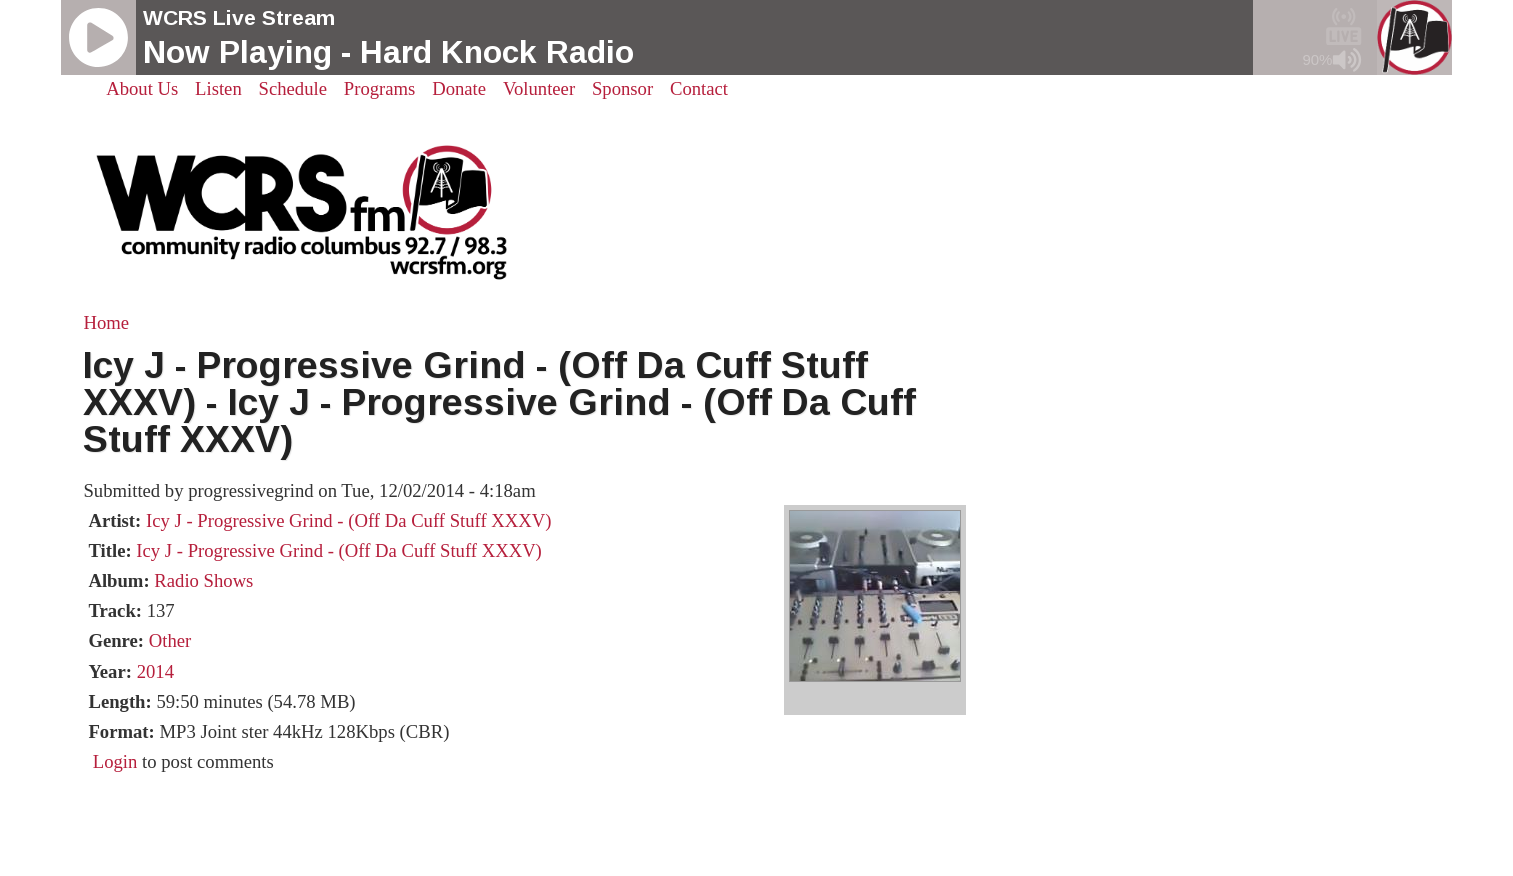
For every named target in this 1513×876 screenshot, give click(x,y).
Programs (380, 88)
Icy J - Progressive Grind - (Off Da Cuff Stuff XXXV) (349, 520)
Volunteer (539, 88)
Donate (459, 88)
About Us (142, 88)
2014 (155, 671)
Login (115, 761)
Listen (218, 88)
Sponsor (622, 88)
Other (170, 640)
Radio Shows (203, 580)
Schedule (293, 88)
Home (106, 322)
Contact (699, 88)
